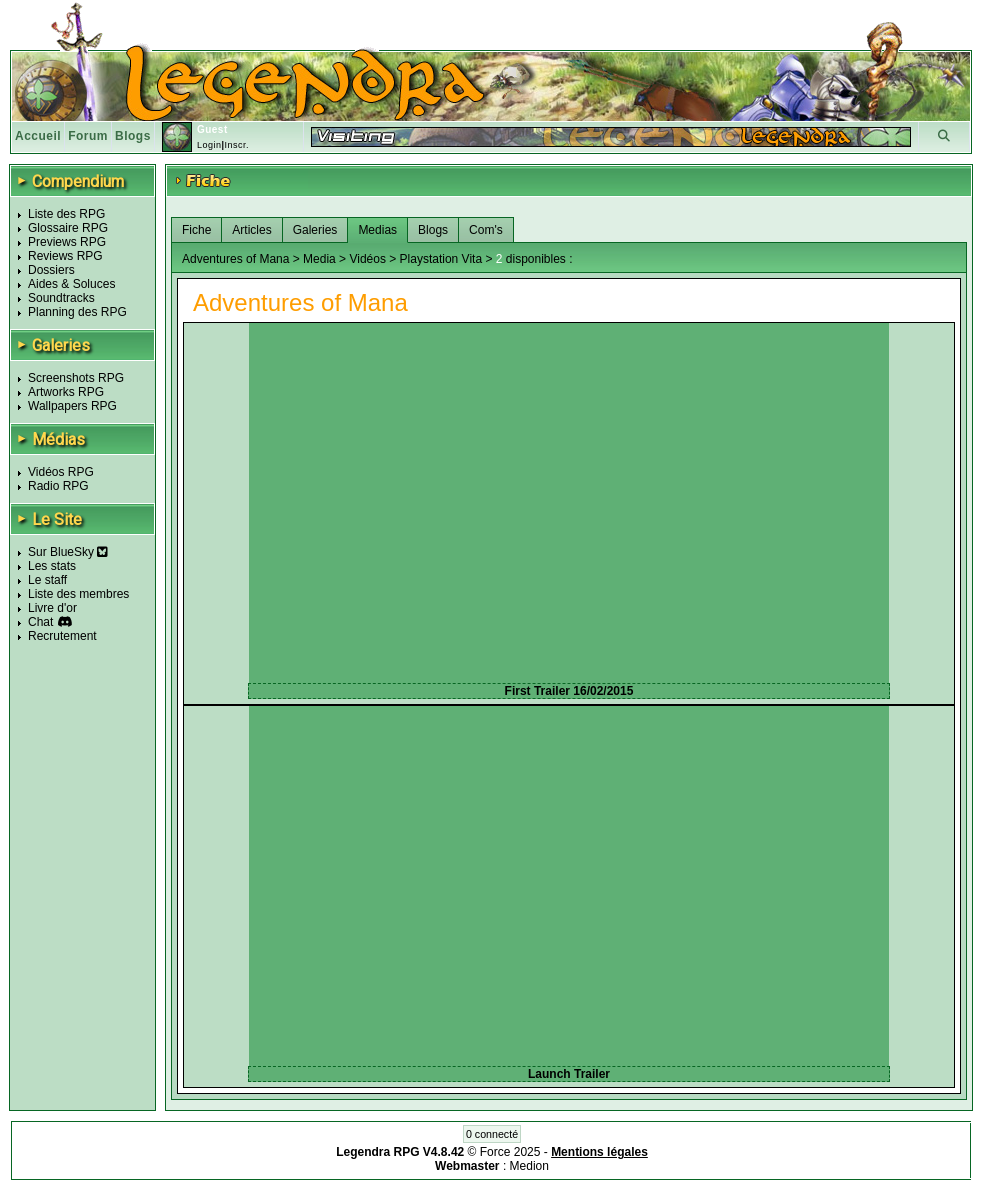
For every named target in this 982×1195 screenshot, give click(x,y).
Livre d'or (52, 608)
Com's (486, 230)
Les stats (52, 566)
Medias (377, 230)
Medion (529, 1166)
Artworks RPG (66, 392)
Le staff (47, 580)
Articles (251, 230)
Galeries (315, 230)
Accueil (38, 136)
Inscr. (236, 145)
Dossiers (51, 270)
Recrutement (62, 636)
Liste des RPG (66, 214)
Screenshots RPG (76, 378)
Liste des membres (78, 594)
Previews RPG (67, 242)
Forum (88, 136)
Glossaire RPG (68, 228)
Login (209, 145)
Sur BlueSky (68, 552)
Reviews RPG (65, 256)
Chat (40, 622)
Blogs (133, 136)
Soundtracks (61, 298)
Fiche (196, 230)
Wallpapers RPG (72, 406)
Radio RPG (58, 486)
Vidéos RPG (61, 472)
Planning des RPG (77, 312)
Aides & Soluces (71, 284)
